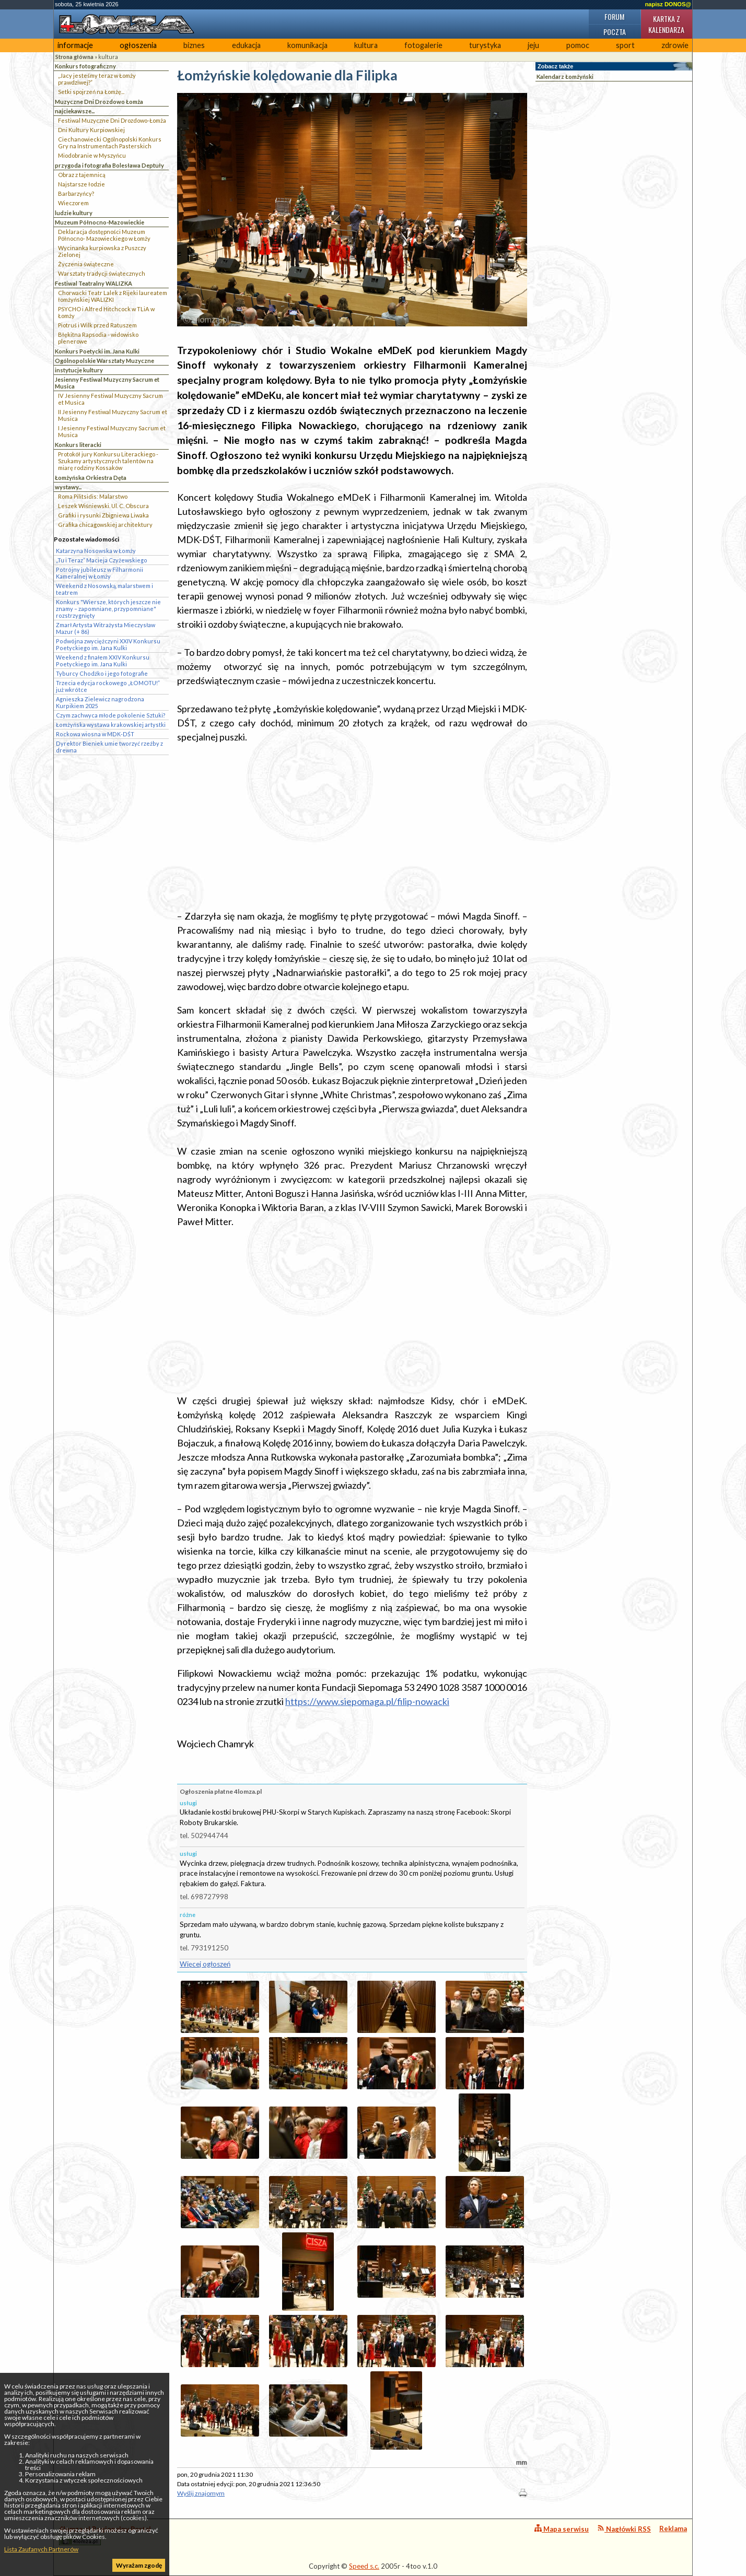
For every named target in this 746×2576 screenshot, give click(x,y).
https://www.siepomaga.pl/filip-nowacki (367, 1701)
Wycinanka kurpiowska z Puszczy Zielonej (102, 251)
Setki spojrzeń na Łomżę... (91, 91)
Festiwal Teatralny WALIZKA (93, 283)
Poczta (614, 31)
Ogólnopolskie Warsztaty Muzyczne (104, 360)
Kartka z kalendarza (666, 24)
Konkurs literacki (78, 444)
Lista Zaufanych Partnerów (41, 2549)
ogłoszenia (138, 45)
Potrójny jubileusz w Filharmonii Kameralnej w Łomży (99, 573)
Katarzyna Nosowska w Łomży (96, 550)
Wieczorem (73, 202)
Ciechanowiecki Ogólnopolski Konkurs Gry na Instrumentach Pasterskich (109, 142)
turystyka (485, 45)
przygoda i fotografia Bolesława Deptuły (109, 165)
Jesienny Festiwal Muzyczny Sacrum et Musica (107, 383)
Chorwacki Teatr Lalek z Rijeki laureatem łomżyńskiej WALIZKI (112, 296)
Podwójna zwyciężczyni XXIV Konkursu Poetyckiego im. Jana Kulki (108, 644)
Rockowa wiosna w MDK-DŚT (95, 734)
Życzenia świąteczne (86, 264)
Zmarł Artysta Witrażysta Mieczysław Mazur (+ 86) (105, 628)
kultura (366, 45)
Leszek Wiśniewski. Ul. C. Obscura (103, 505)
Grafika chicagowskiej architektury (105, 524)
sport (625, 45)
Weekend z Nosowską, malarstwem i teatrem (104, 589)
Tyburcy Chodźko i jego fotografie (102, 673)
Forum (614, 16)
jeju (533, 45)
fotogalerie (423, 45)
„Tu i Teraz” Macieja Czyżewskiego (101, 560)
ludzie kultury (73, 212)
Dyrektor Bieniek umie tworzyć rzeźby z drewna (109, 747)
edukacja (246, 45)
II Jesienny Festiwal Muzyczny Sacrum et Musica (112, 415)
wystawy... (68, 487)
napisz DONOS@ (668, 4)
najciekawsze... (75, 111)
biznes (194, 45)
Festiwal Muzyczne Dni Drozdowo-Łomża (112, 120)
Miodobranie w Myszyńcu (92, 155)
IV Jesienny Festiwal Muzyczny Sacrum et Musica (110, 399)
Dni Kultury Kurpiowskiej (91, 129)
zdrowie (675, 45)
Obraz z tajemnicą (82, 174)
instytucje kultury (79, 370)
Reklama (673, 2528)
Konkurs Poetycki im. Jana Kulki (97, 351)
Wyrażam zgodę (139, 2565)
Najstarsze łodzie (81, 184)
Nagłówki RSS (624, 2528)
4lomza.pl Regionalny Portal (105, 2535)
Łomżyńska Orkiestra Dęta (90, 477)
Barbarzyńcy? (76, 193)
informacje (75, 45)
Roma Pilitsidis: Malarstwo (92, 496)
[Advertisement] (352, 827)
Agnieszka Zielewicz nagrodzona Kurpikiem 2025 (100, 702)
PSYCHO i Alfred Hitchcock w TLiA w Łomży (106, 312)
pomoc (577, 45)
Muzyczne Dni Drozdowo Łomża (99, 101)
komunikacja (307, 45)
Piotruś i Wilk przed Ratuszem (97, 325)
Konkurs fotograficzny (85, 66)
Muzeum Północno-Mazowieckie (99, 222)
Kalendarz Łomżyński (565, 76)
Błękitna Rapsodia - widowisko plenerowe (98, 338)
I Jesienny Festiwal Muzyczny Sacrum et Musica (112, 431)
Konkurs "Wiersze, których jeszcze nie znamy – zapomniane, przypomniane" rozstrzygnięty (108, 608)
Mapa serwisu (561, 2528)
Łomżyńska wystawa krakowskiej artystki (111, 724)
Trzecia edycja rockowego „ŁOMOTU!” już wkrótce (108, 686)
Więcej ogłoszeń (205, 1964)
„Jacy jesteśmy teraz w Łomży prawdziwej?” (97, 79)
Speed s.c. (364, 2566)
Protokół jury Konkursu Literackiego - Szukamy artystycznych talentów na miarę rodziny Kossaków (108, 461)
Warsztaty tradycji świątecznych (101, 273)
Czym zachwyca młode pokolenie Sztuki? (111, 715)
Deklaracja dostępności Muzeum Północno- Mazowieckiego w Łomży (104, 235)
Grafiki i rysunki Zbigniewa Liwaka (103, 515)
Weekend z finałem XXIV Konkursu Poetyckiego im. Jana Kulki (102, 660)
